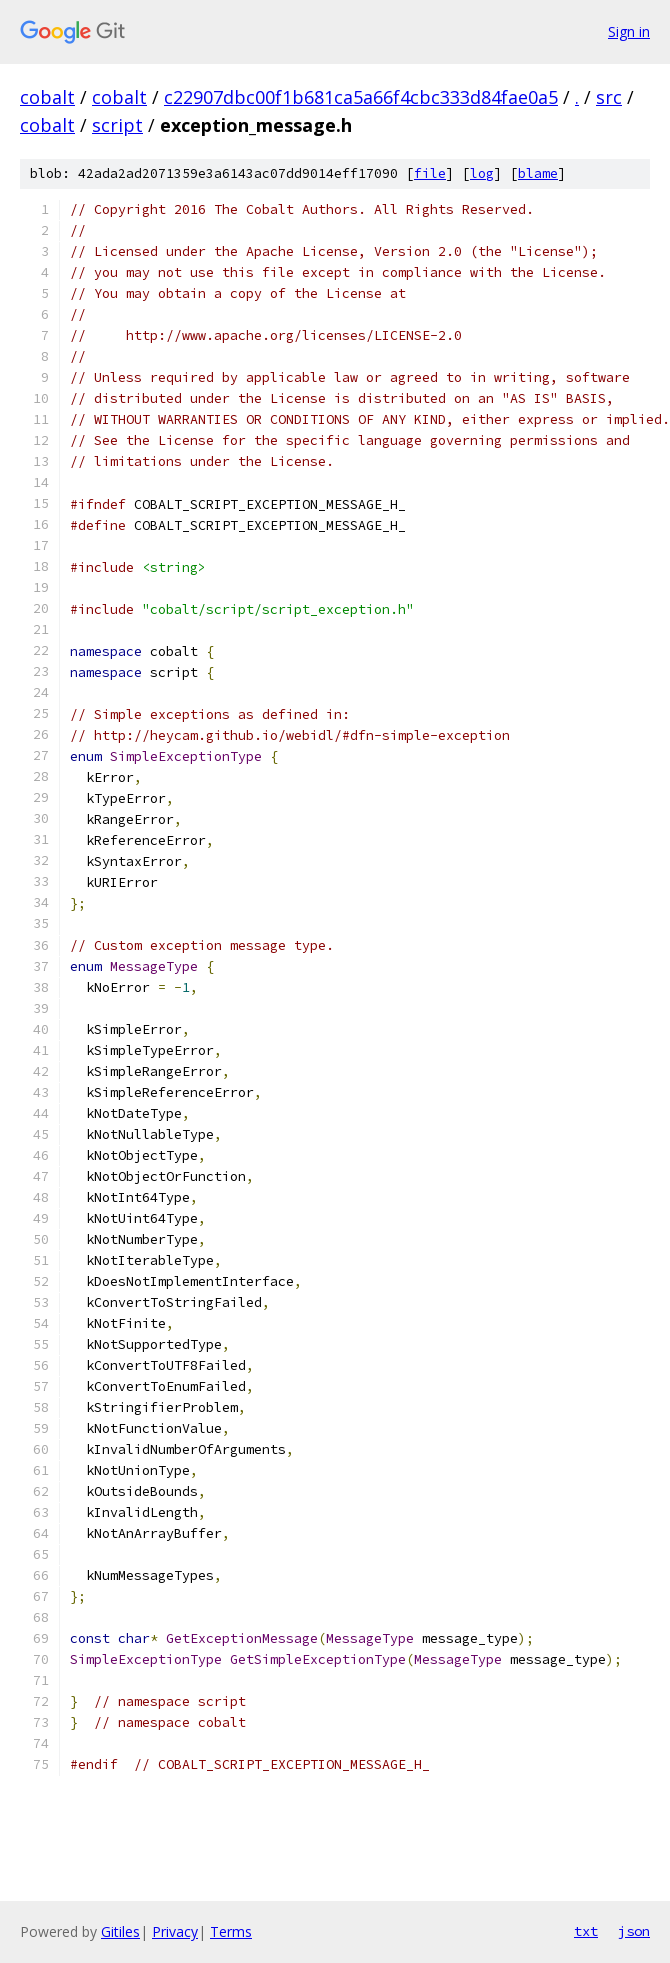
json (634, 1931)
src (609, 97)
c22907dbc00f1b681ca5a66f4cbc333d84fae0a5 (361, 97)
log (482, 173)
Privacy (175, 1931)
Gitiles (120, 1931)
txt (586, 1931)
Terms (231, 1931)
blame (538, 173)
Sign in (629, 31)
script (117, 125)
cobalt (47, 97)
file (430, 173)
